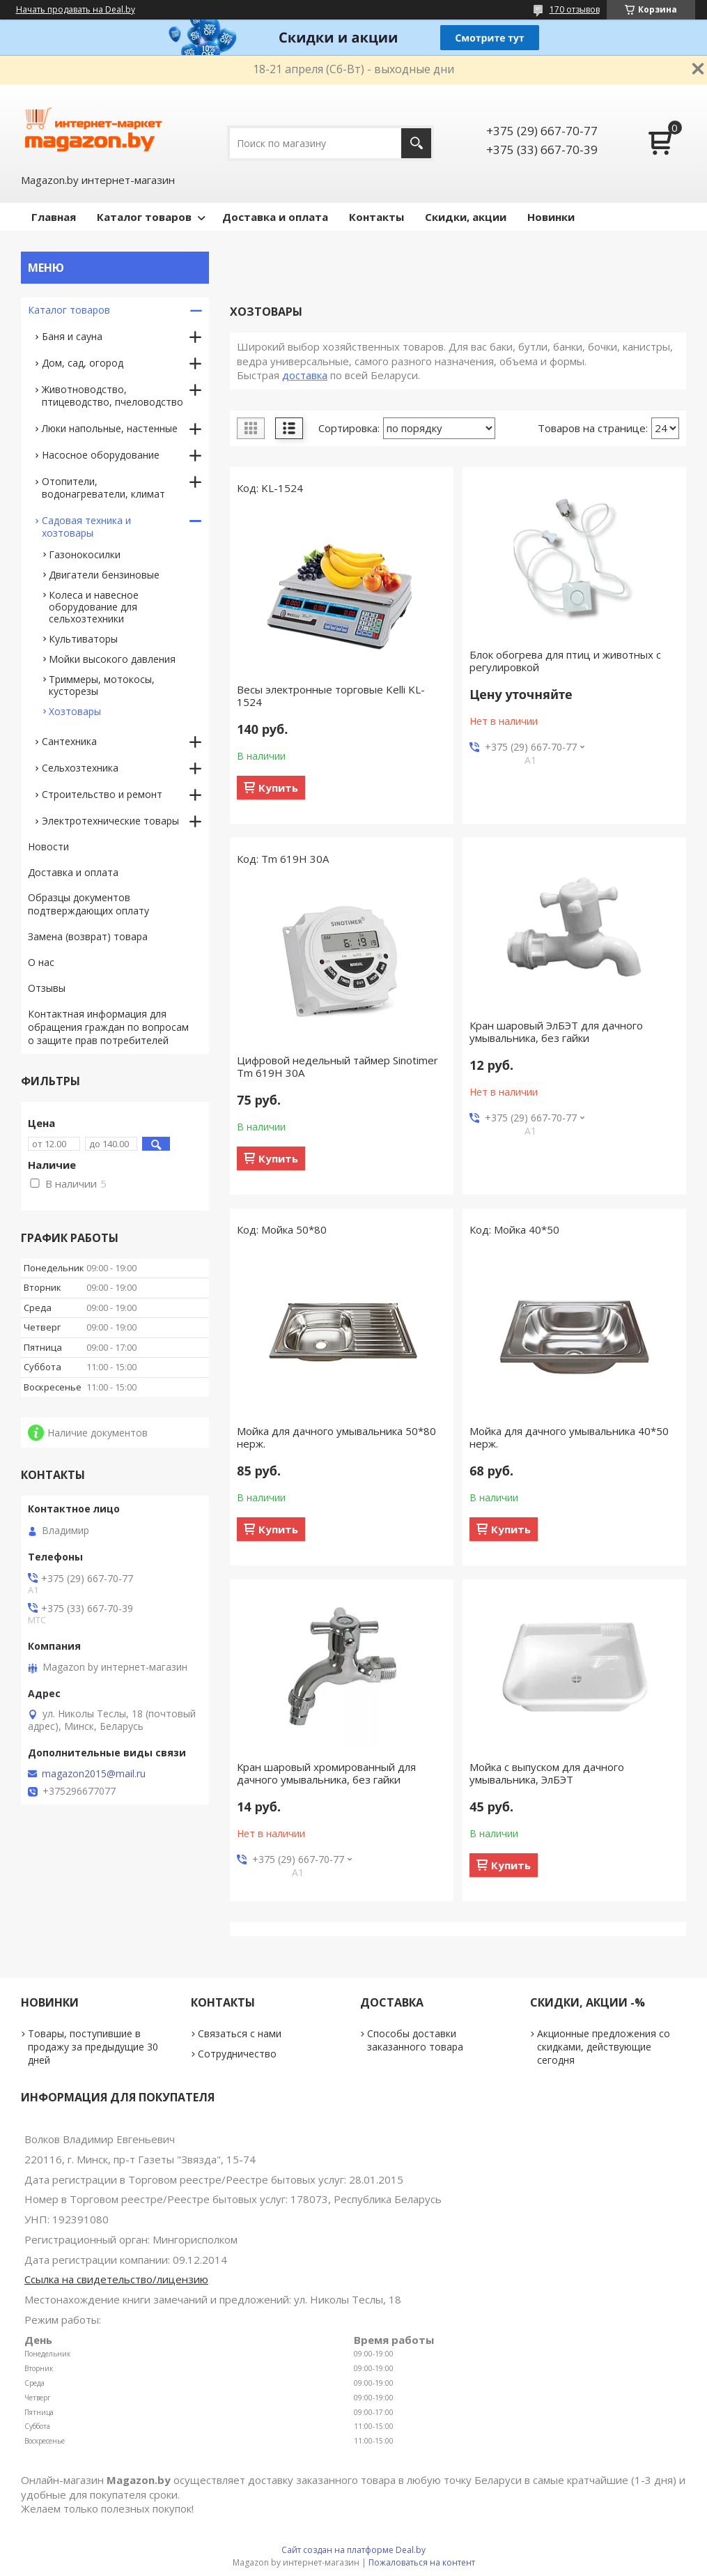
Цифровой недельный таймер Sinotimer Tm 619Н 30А (337, 1066)
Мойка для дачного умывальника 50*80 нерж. (336, 1437)
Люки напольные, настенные (110, 428)
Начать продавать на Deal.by (75, 10)
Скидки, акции (465, 217)
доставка (304, 375)
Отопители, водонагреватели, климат (103, 487)
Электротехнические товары (110, 820)
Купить (278, 788)
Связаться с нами (239, 2033)
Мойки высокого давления (112, 659)
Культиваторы (83, 638)
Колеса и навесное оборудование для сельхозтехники (94, 606)
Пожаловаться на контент (421, 2562)
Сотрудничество (237, 2053)
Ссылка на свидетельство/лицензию (116, 2279)
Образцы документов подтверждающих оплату (88, 904)
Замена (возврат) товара (88, 936)
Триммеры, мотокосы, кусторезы (102, 685)
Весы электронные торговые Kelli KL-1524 (331, 695)
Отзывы (46, 988)
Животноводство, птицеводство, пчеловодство (112, 395)
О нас (41, 962)
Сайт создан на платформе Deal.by (353, 2550)
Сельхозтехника (80, 767)
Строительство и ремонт (102, 794)
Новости (48, 846)
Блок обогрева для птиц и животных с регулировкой (565, 660)
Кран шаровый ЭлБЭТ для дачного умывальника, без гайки (556, 1031)
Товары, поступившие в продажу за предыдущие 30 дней (93, 2047)
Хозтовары (75, 711)
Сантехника (69, 741)
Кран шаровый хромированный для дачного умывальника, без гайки (326, 1773)
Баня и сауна (72, 336)
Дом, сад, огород (82, 362)
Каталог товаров (144, 217)
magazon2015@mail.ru (94, 1774)
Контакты (376, 217)
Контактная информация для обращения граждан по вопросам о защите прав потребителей (108, 1027)
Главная (53, 217)
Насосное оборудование (101, 454)
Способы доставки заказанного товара (415, 2040)
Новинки (551, 217)
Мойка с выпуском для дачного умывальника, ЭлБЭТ (546, 1773)
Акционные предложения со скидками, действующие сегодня (603, 2047)
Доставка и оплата (275, 217)
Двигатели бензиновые (104, 574)
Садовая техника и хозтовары (86, 526)
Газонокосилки (85, 554)
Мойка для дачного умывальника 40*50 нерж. (569, 1437)
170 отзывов (575, 9)
